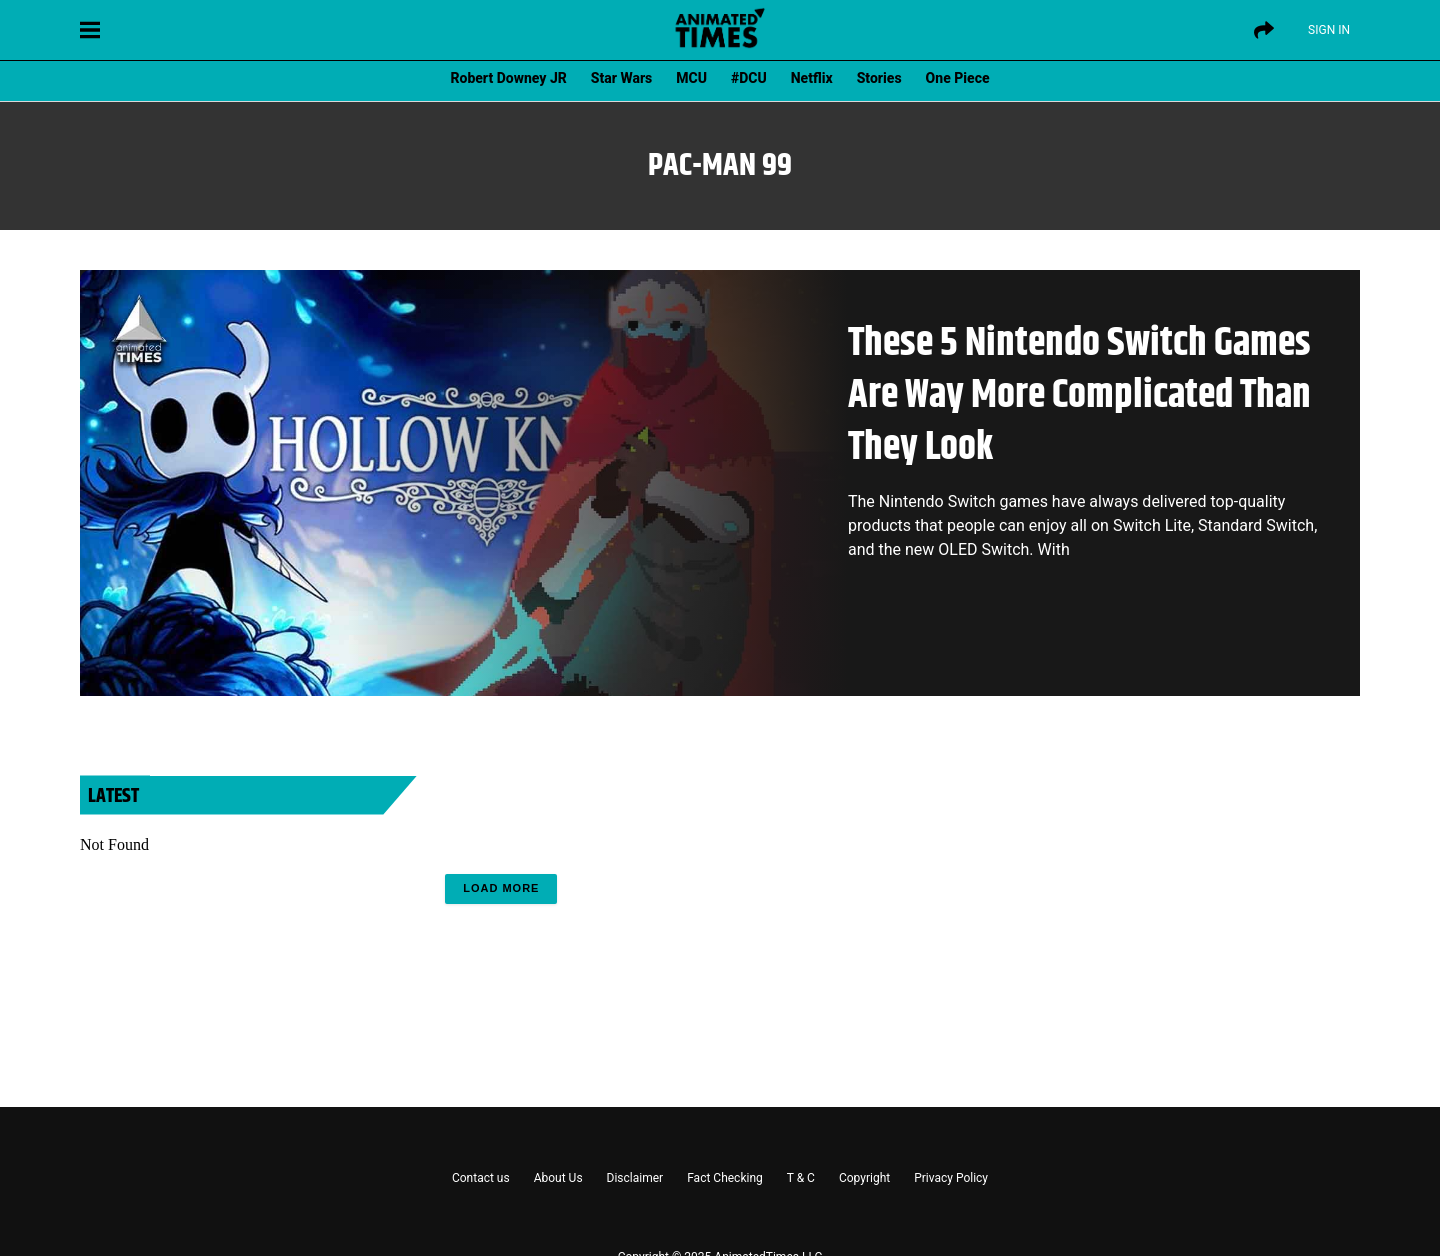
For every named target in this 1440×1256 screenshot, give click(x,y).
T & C (801, 1178)
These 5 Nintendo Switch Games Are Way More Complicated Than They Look (1079, 395)
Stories (879, 78)
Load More (501, 888)
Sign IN (1329, 30)
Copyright (864, 1178)
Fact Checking (725, 1178)
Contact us (481, 1178)
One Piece (958, 78)
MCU (691, 78)
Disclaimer (635, 1178)
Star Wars (621, 78)
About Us (558, 1178)
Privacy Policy (951, 1178)
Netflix (812, 78)
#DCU (749, 78)
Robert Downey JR (508, 78)
